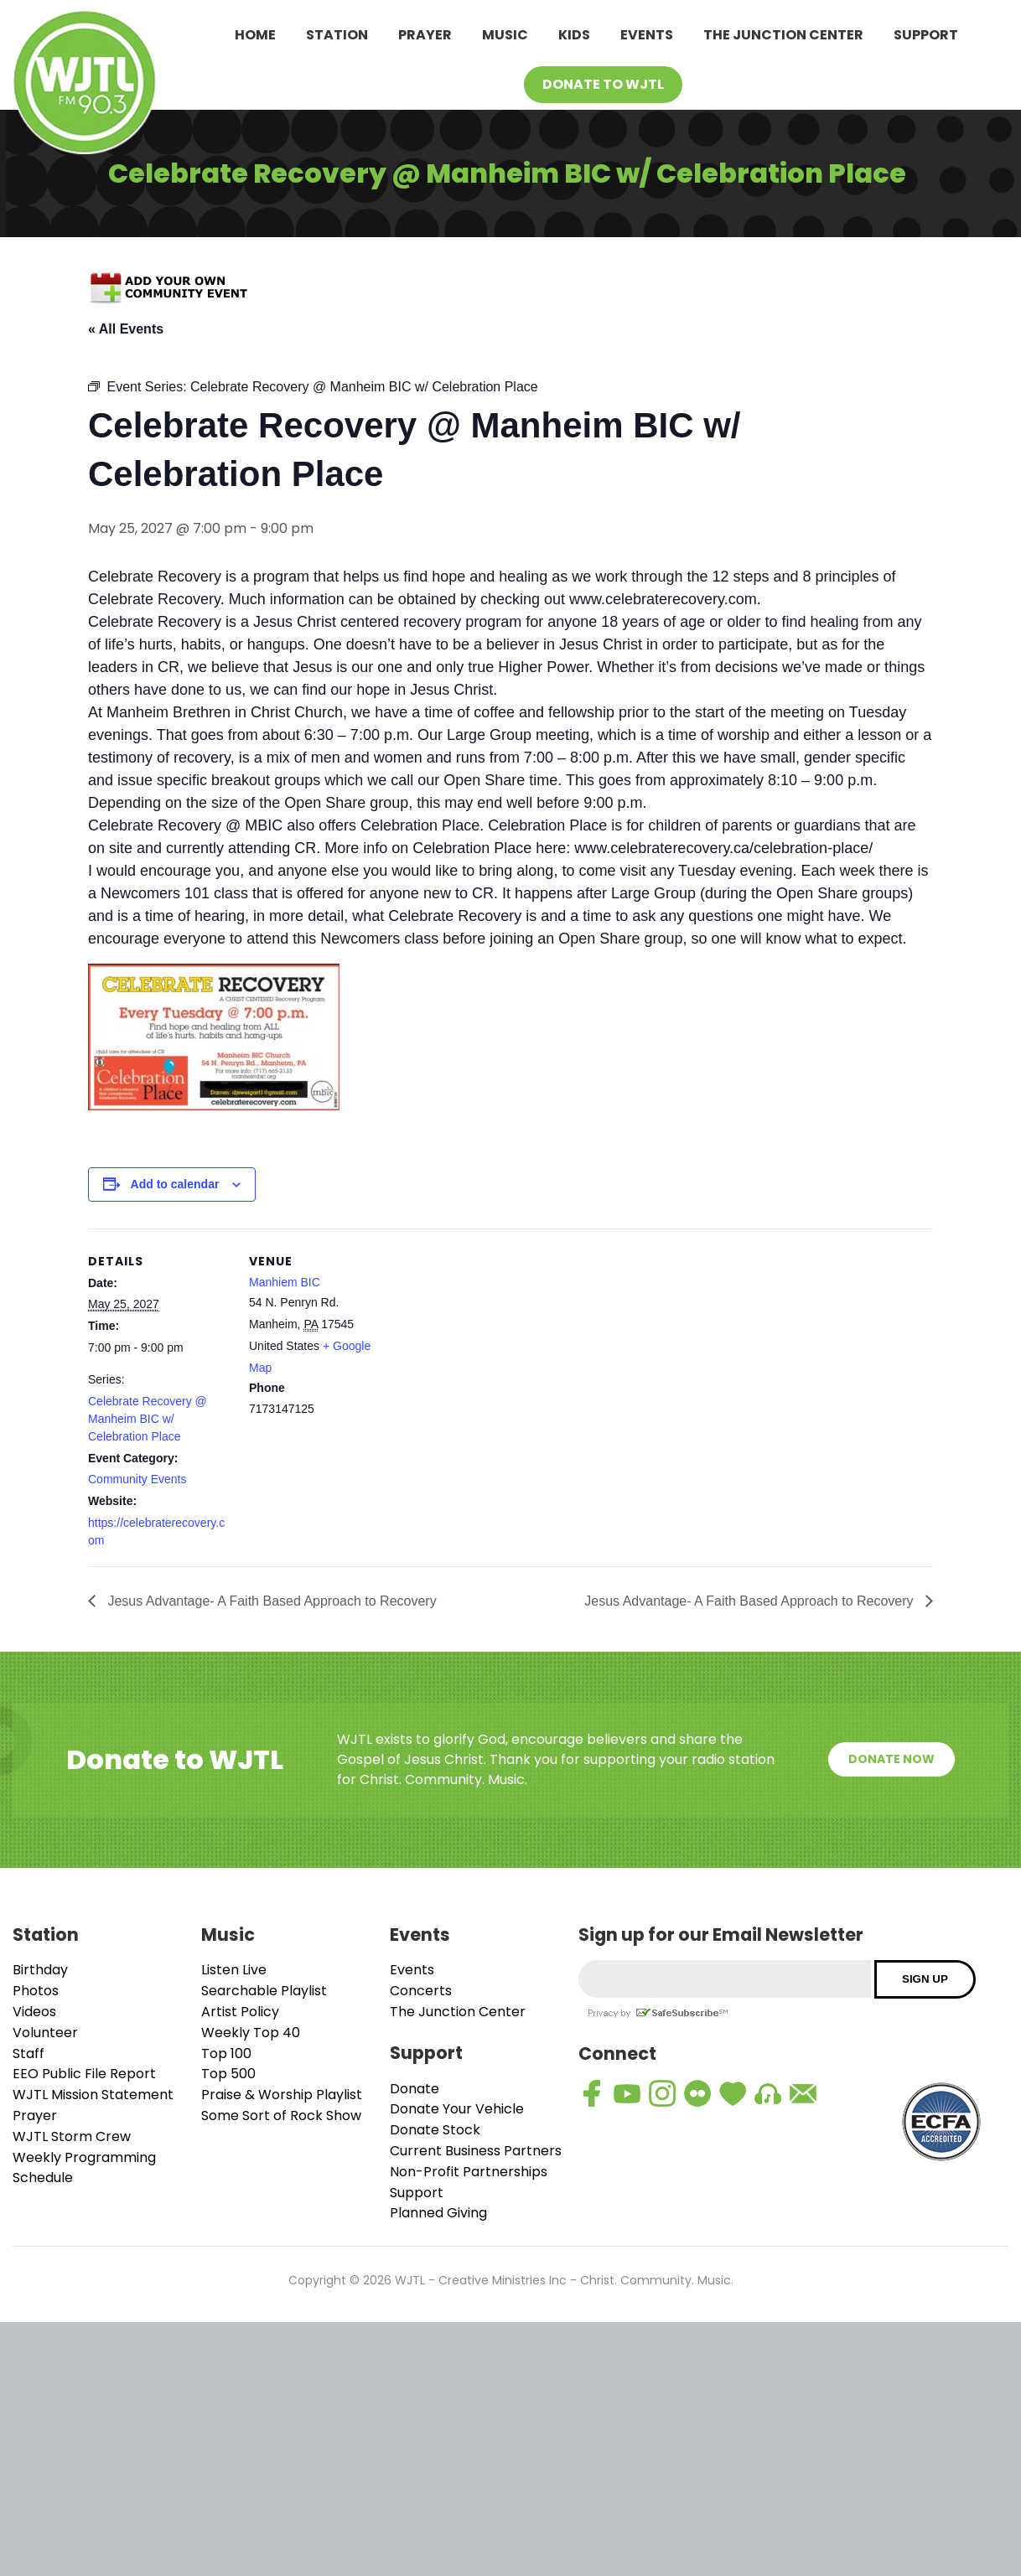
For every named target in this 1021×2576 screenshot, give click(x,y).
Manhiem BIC (284, 1282)
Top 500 (228, 2073)
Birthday (40, 1969)
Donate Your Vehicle (457, 2108)
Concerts (421, 1990)
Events (646, 34)
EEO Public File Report (84, 2073)
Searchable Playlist (264, 1990)
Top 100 (226, 2053)
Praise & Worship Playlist (281, 2094)
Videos (34, 2011)
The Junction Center (783, 34)
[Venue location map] (498, 1344)
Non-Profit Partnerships (468, 2171)
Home (255, 34)
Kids (574, 34)
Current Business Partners (476, 2150)
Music (505, 34)
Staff (28, 2053)
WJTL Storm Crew (72, 2136)
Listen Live (234, 1969)
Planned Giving (438, 2212)
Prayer (425, 34)
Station (337, 34)
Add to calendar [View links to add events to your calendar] (175, 1184)
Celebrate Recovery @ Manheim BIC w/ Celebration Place (147, 1418)
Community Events (137, 1479)
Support (926, 34)
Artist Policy (240, 2011)
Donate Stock (435, 2129)
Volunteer (45, 2032)
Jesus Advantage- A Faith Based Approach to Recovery (270, 1601)
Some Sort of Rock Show (281, 2115)
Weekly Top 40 (250, 2032)
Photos (36, 1990)
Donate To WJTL (603, 84)
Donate (414, 2088)
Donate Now (891, 1759)
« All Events (125, 329)
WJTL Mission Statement (93, 2094)
